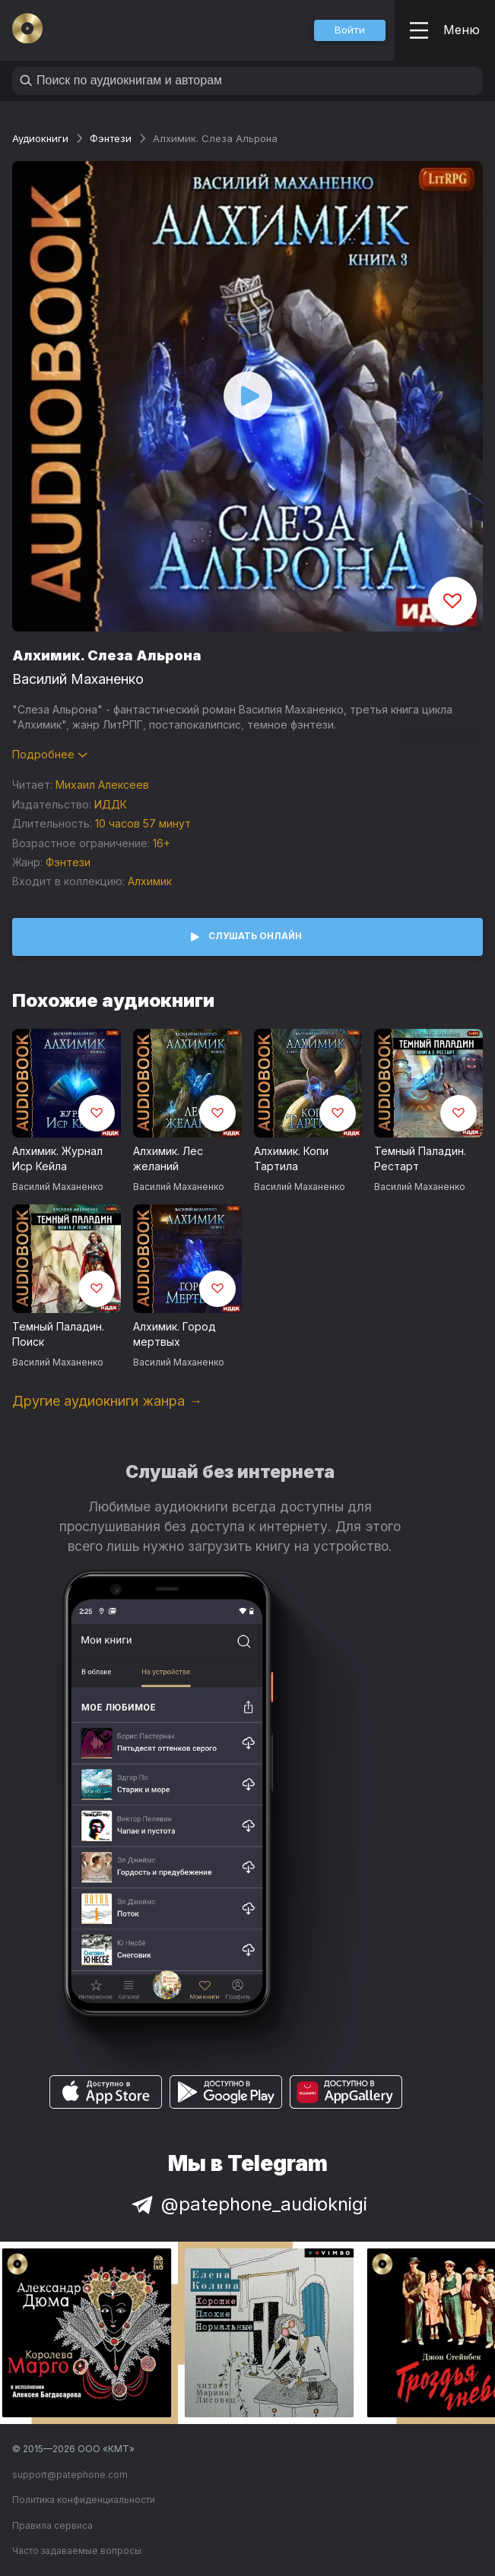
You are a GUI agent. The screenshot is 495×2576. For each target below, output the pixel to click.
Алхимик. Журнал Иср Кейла (57, 1158)
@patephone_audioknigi (248, 2204)
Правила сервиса (52, 2525)
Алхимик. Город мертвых (174, 1334)
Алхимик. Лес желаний (168, 1158)
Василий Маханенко (78, 679)
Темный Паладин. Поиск (58, 1334)
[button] (350, 30)
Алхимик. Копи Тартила (291, 1158)
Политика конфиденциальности (83, 2499)
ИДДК (110, 804)
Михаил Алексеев (102, 784)
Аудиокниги (40, 138)
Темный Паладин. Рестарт (420, 1158)
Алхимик (150, 881)
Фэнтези (111, 138)
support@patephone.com (70, 2474)
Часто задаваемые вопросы (76, 2550)
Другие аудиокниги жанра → (107, 1401)
